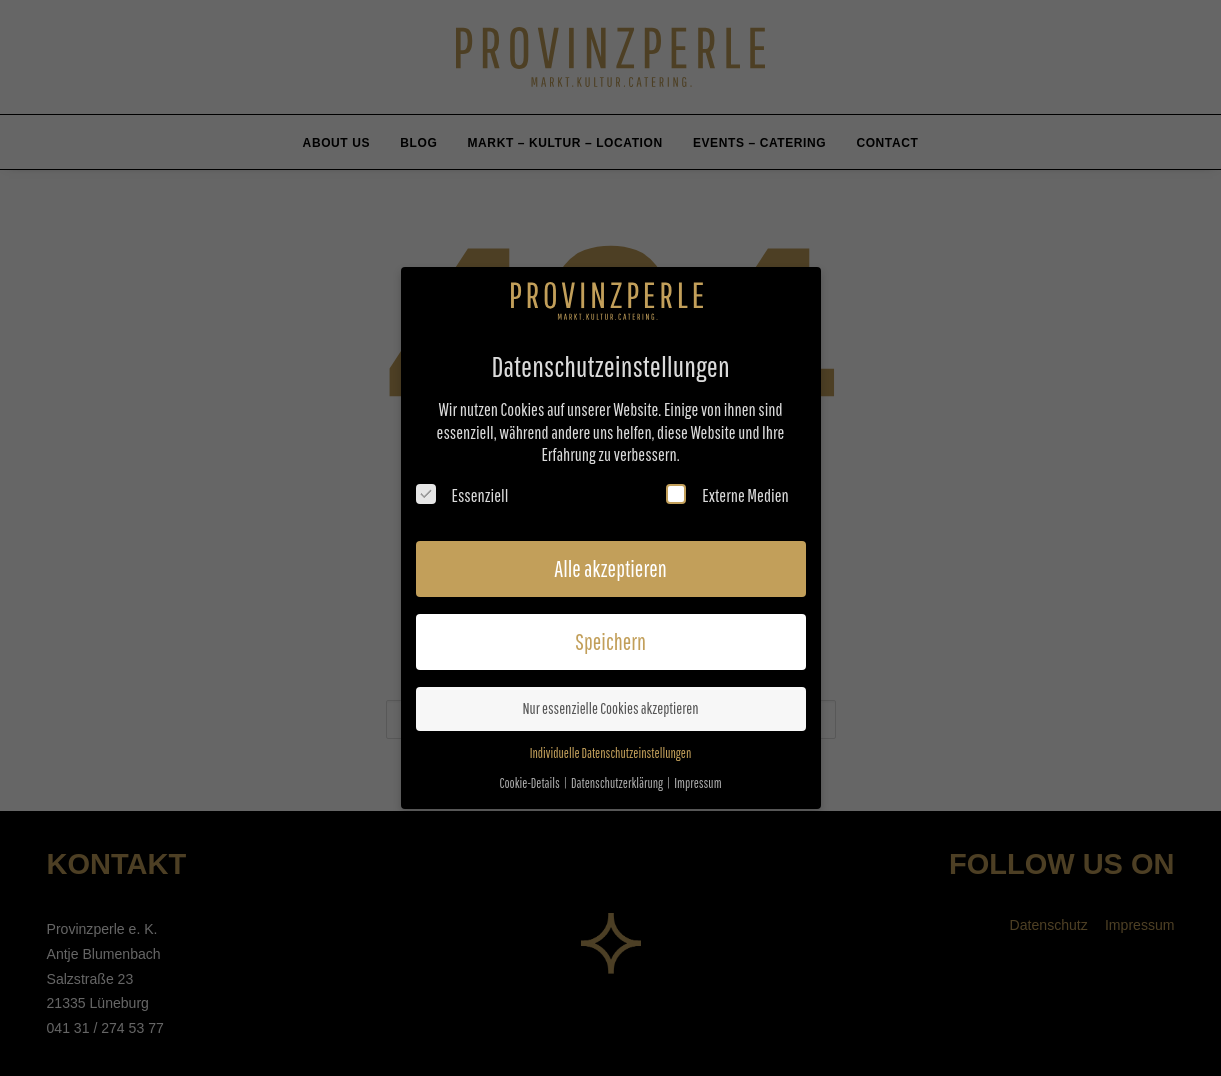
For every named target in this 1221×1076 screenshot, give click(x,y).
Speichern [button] (610, 635)
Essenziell (462, 489)
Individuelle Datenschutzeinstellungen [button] (611, 748)
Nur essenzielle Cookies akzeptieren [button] (610, 703)
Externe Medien (727, 489)
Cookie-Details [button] (530, 777)
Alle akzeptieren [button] (610, 562)
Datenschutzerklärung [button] (618, 777)
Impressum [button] (697, 777)
